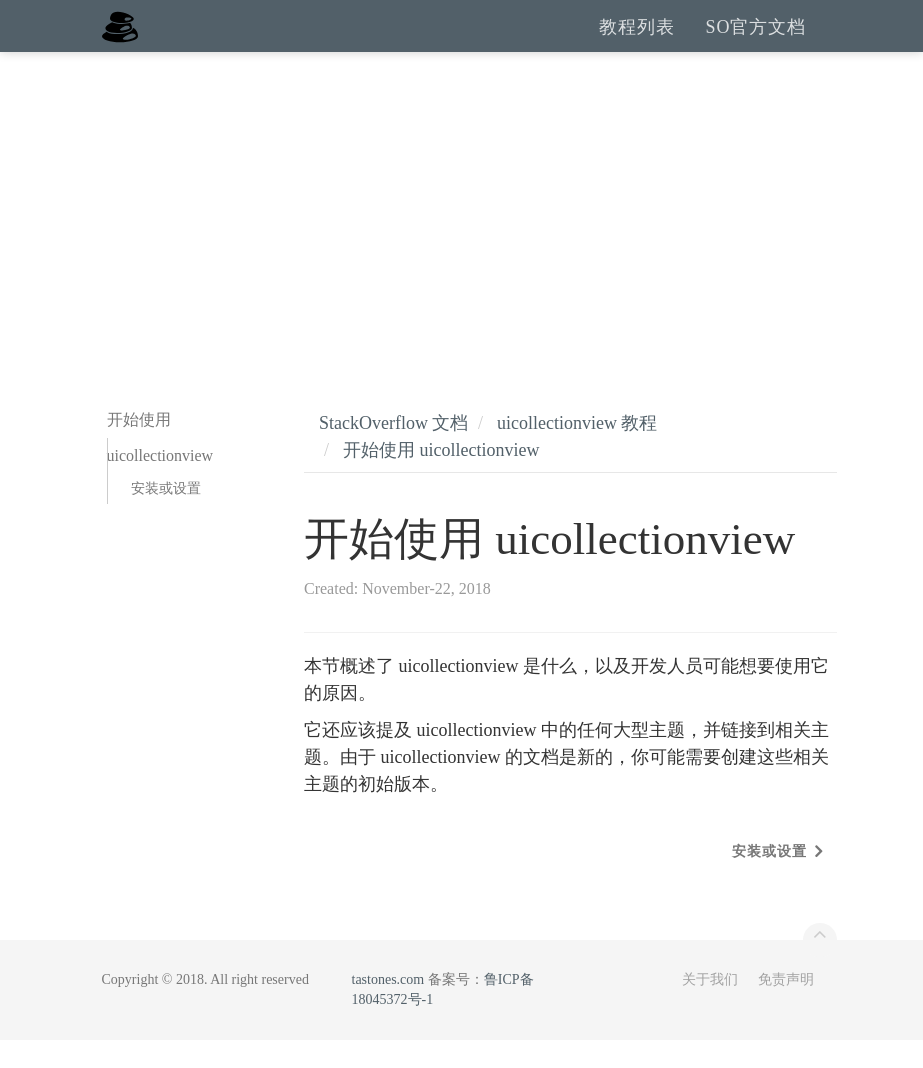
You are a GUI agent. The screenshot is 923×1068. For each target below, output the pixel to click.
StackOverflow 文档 (393, 451)
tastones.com (388, 1007)
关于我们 (710, 1007)
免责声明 (786, 1007)
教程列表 (637, 40)
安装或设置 (166, 516)
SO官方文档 (755, 40)
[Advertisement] (461, 230)
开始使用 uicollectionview (441, 478)
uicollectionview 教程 (577, 451)
